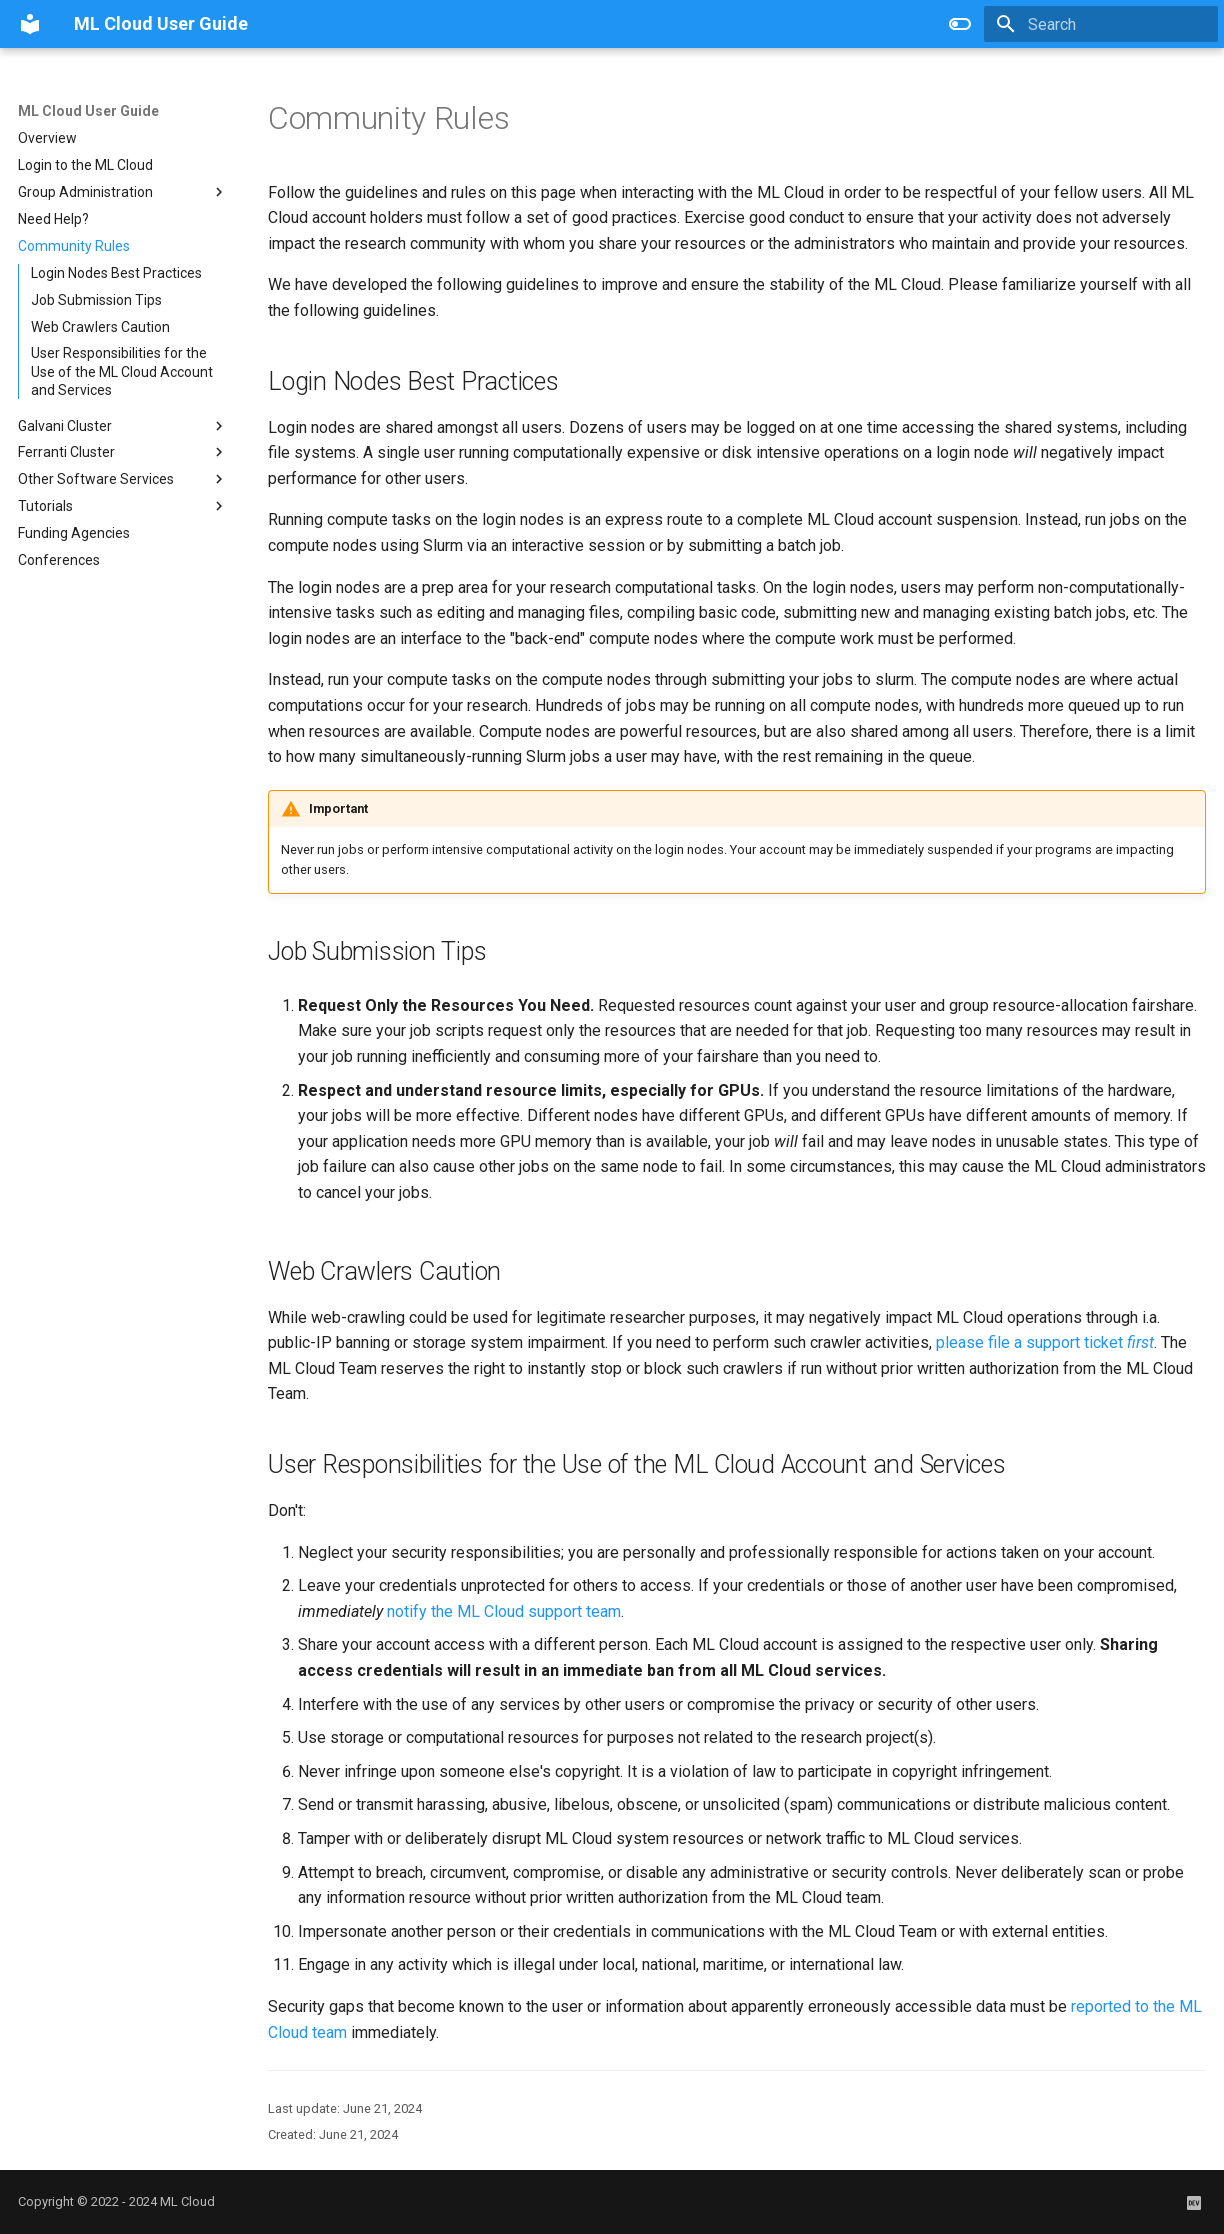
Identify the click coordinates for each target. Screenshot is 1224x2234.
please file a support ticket (1045, 1342)
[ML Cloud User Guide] (30, 24)
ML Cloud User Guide (88, 111)
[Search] (1101, 24)
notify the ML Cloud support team (504, 1611)
